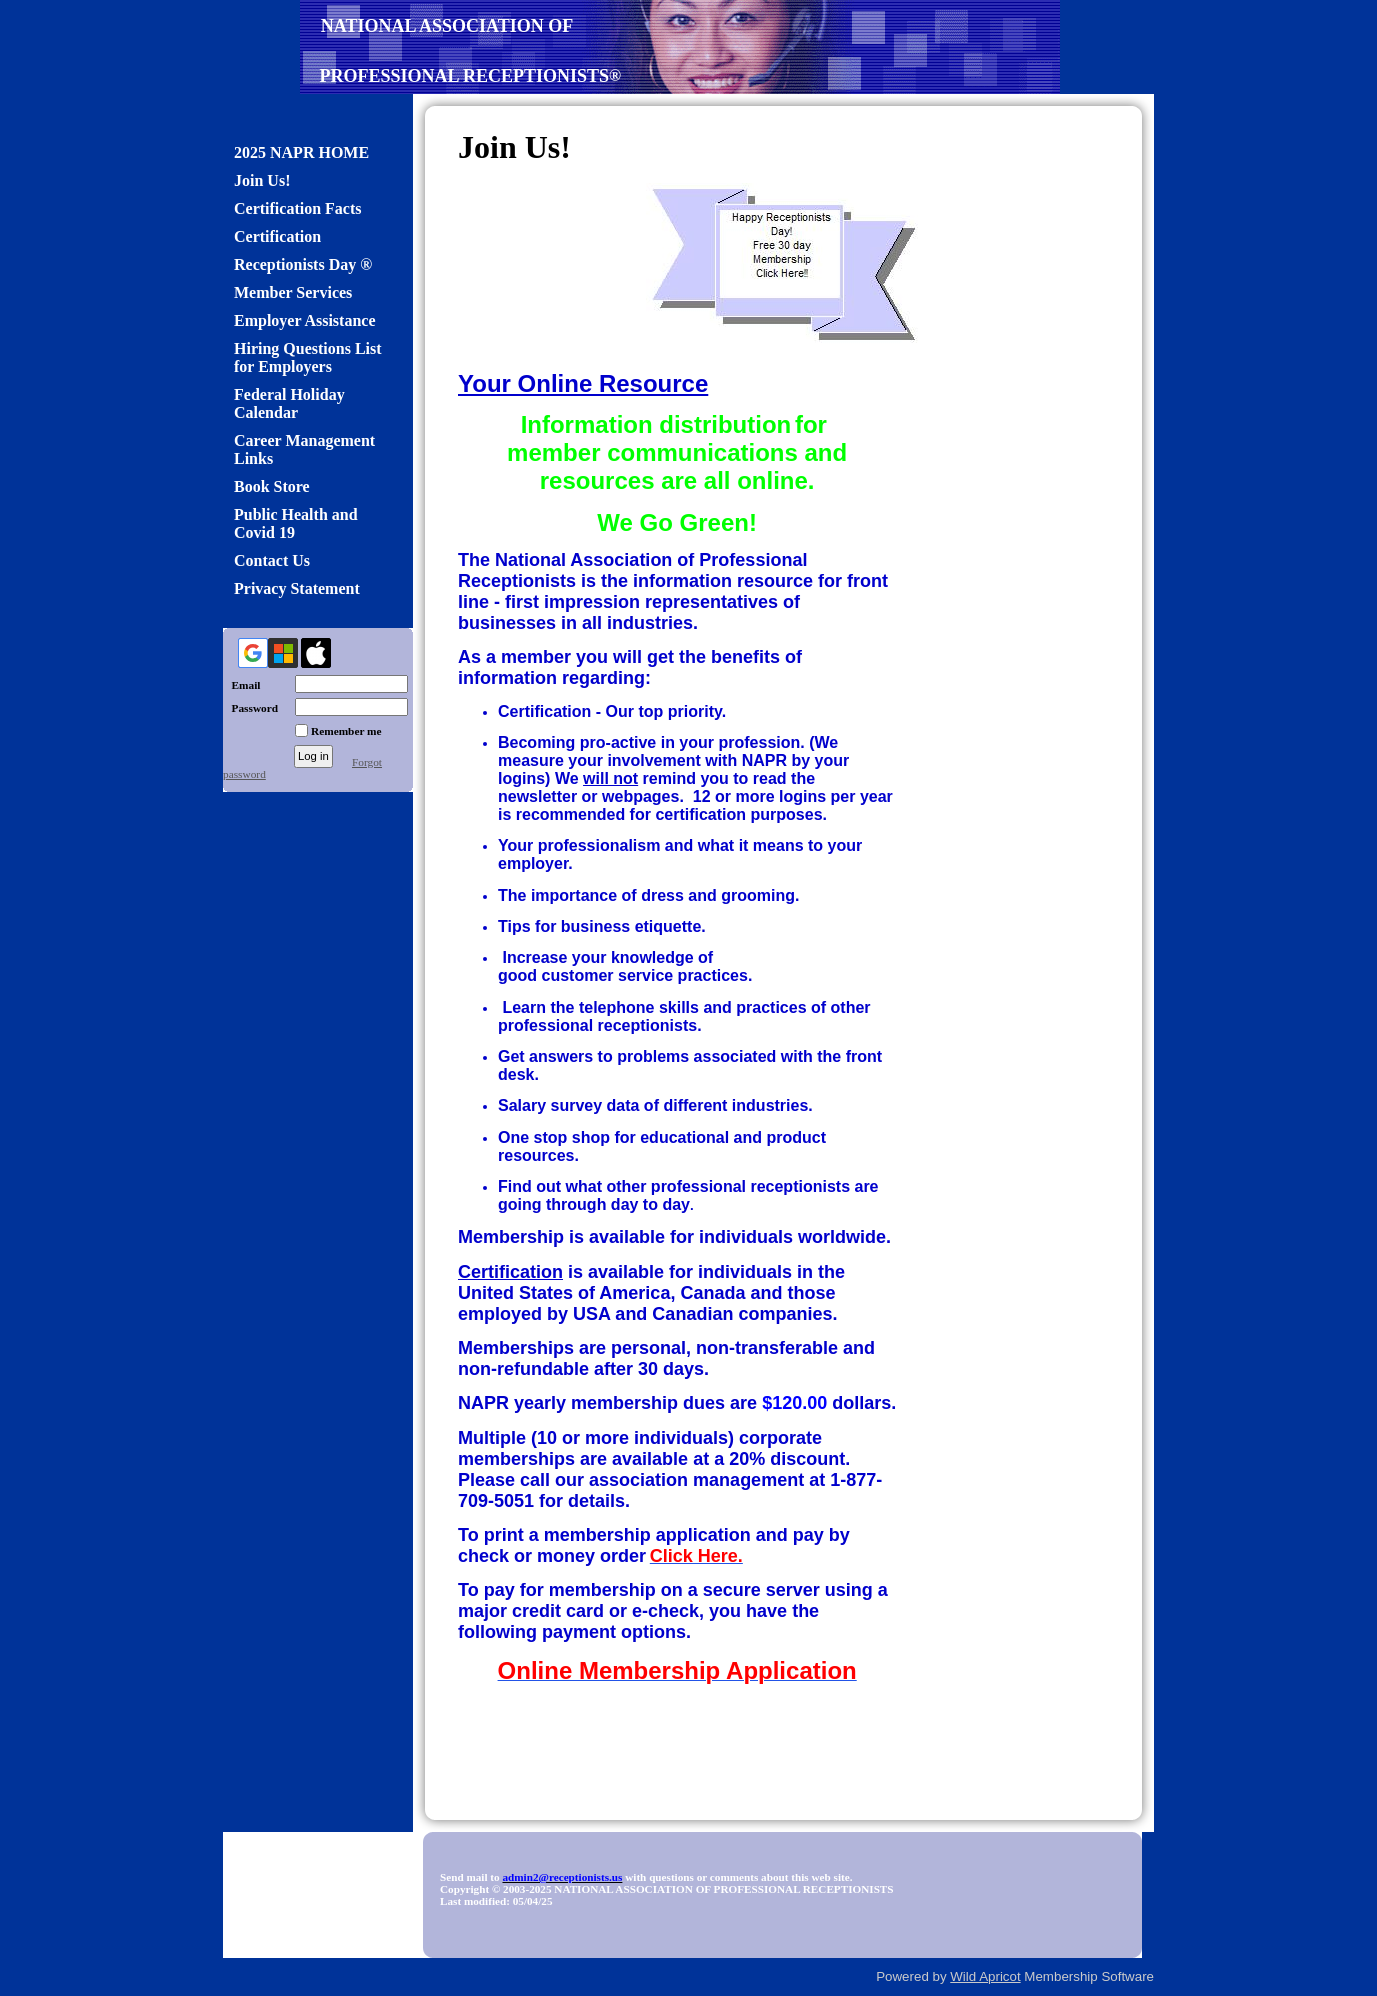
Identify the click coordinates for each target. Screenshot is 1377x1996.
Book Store (272, 486)
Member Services (293, 292)
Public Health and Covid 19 (296, 523)
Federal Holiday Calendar (289, 403)
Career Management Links (304, 449)
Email (241, 685)
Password (250, 708)
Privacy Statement (297, 588)
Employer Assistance (304, 320)
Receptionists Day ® (303, 264)
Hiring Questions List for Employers (308, 357)
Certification (277, 236)
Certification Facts (298, 208)
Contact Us (272, 560)
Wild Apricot (985, 1976)
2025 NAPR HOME (301, 152)
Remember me (346, 731)
